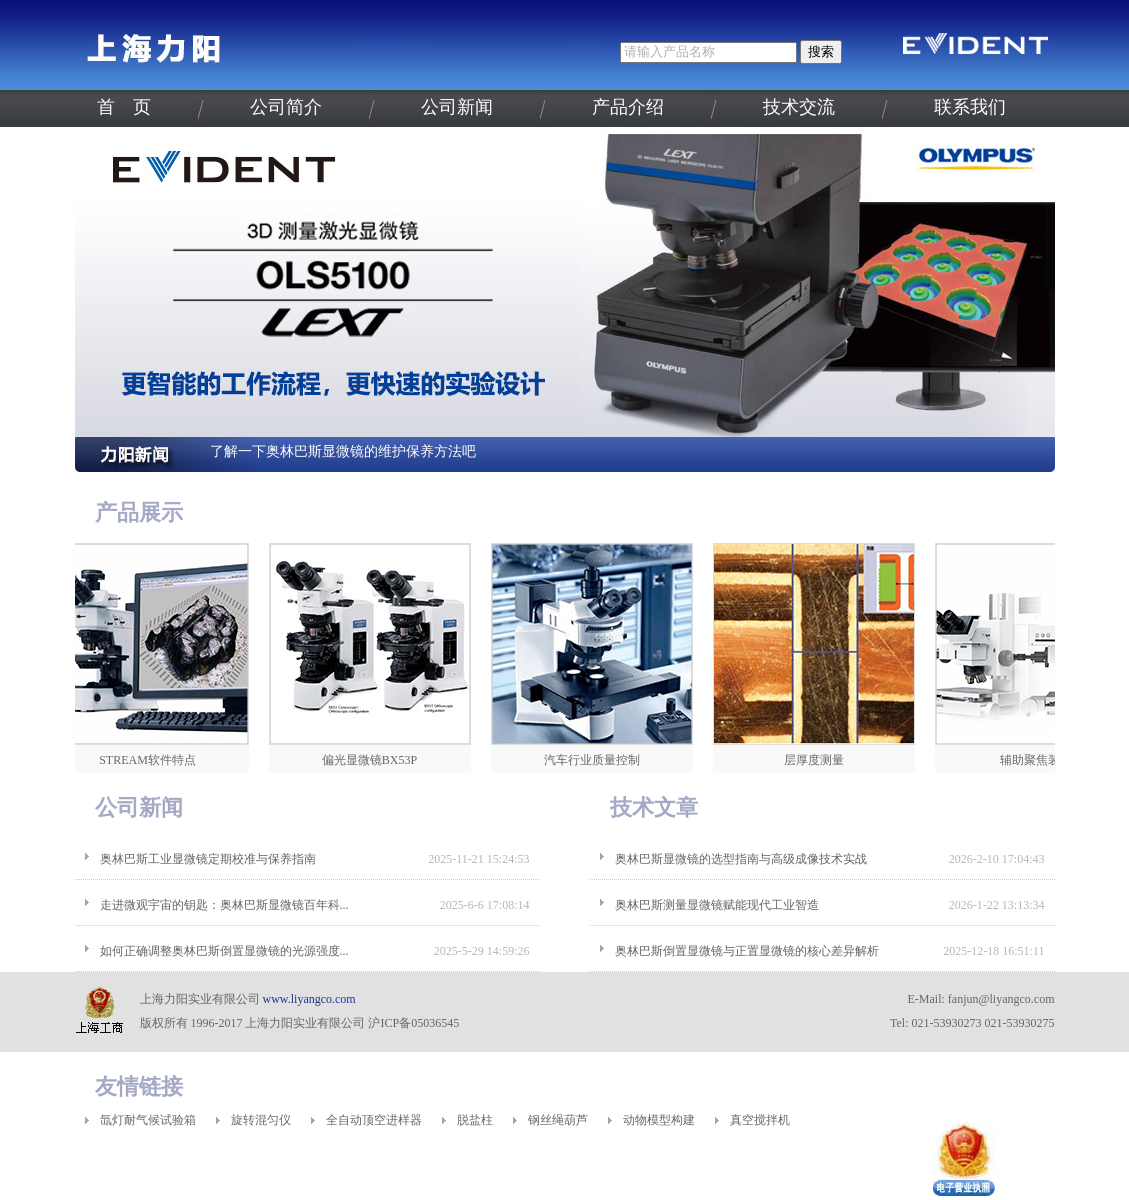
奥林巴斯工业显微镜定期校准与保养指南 (208, 859)
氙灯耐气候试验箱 (148, 1120)
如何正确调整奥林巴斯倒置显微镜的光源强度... (224, 951)
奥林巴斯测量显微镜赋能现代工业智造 (717, 905)
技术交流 (799, 107)
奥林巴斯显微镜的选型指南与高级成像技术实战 (741, 859)
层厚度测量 (818, 760)
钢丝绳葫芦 (558, 1120)
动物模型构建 (659, 1120)
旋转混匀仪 (261, 1120)
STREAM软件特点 (151, 760)
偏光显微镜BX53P (373, 760)
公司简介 (286, 107)
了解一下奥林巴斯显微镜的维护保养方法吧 (343, 451)
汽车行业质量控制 (596, 760)
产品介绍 (628, 107)
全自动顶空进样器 (374, 1120)
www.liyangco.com (309, 999)
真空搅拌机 (760, 1120)
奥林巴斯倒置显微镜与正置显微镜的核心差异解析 (747, 951)
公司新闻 (457, 107)
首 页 (124, 107)
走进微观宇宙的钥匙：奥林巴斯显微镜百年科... (224, 905)
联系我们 (970, 107)
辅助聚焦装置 (1040, 760)
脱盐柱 (475, 1120)
